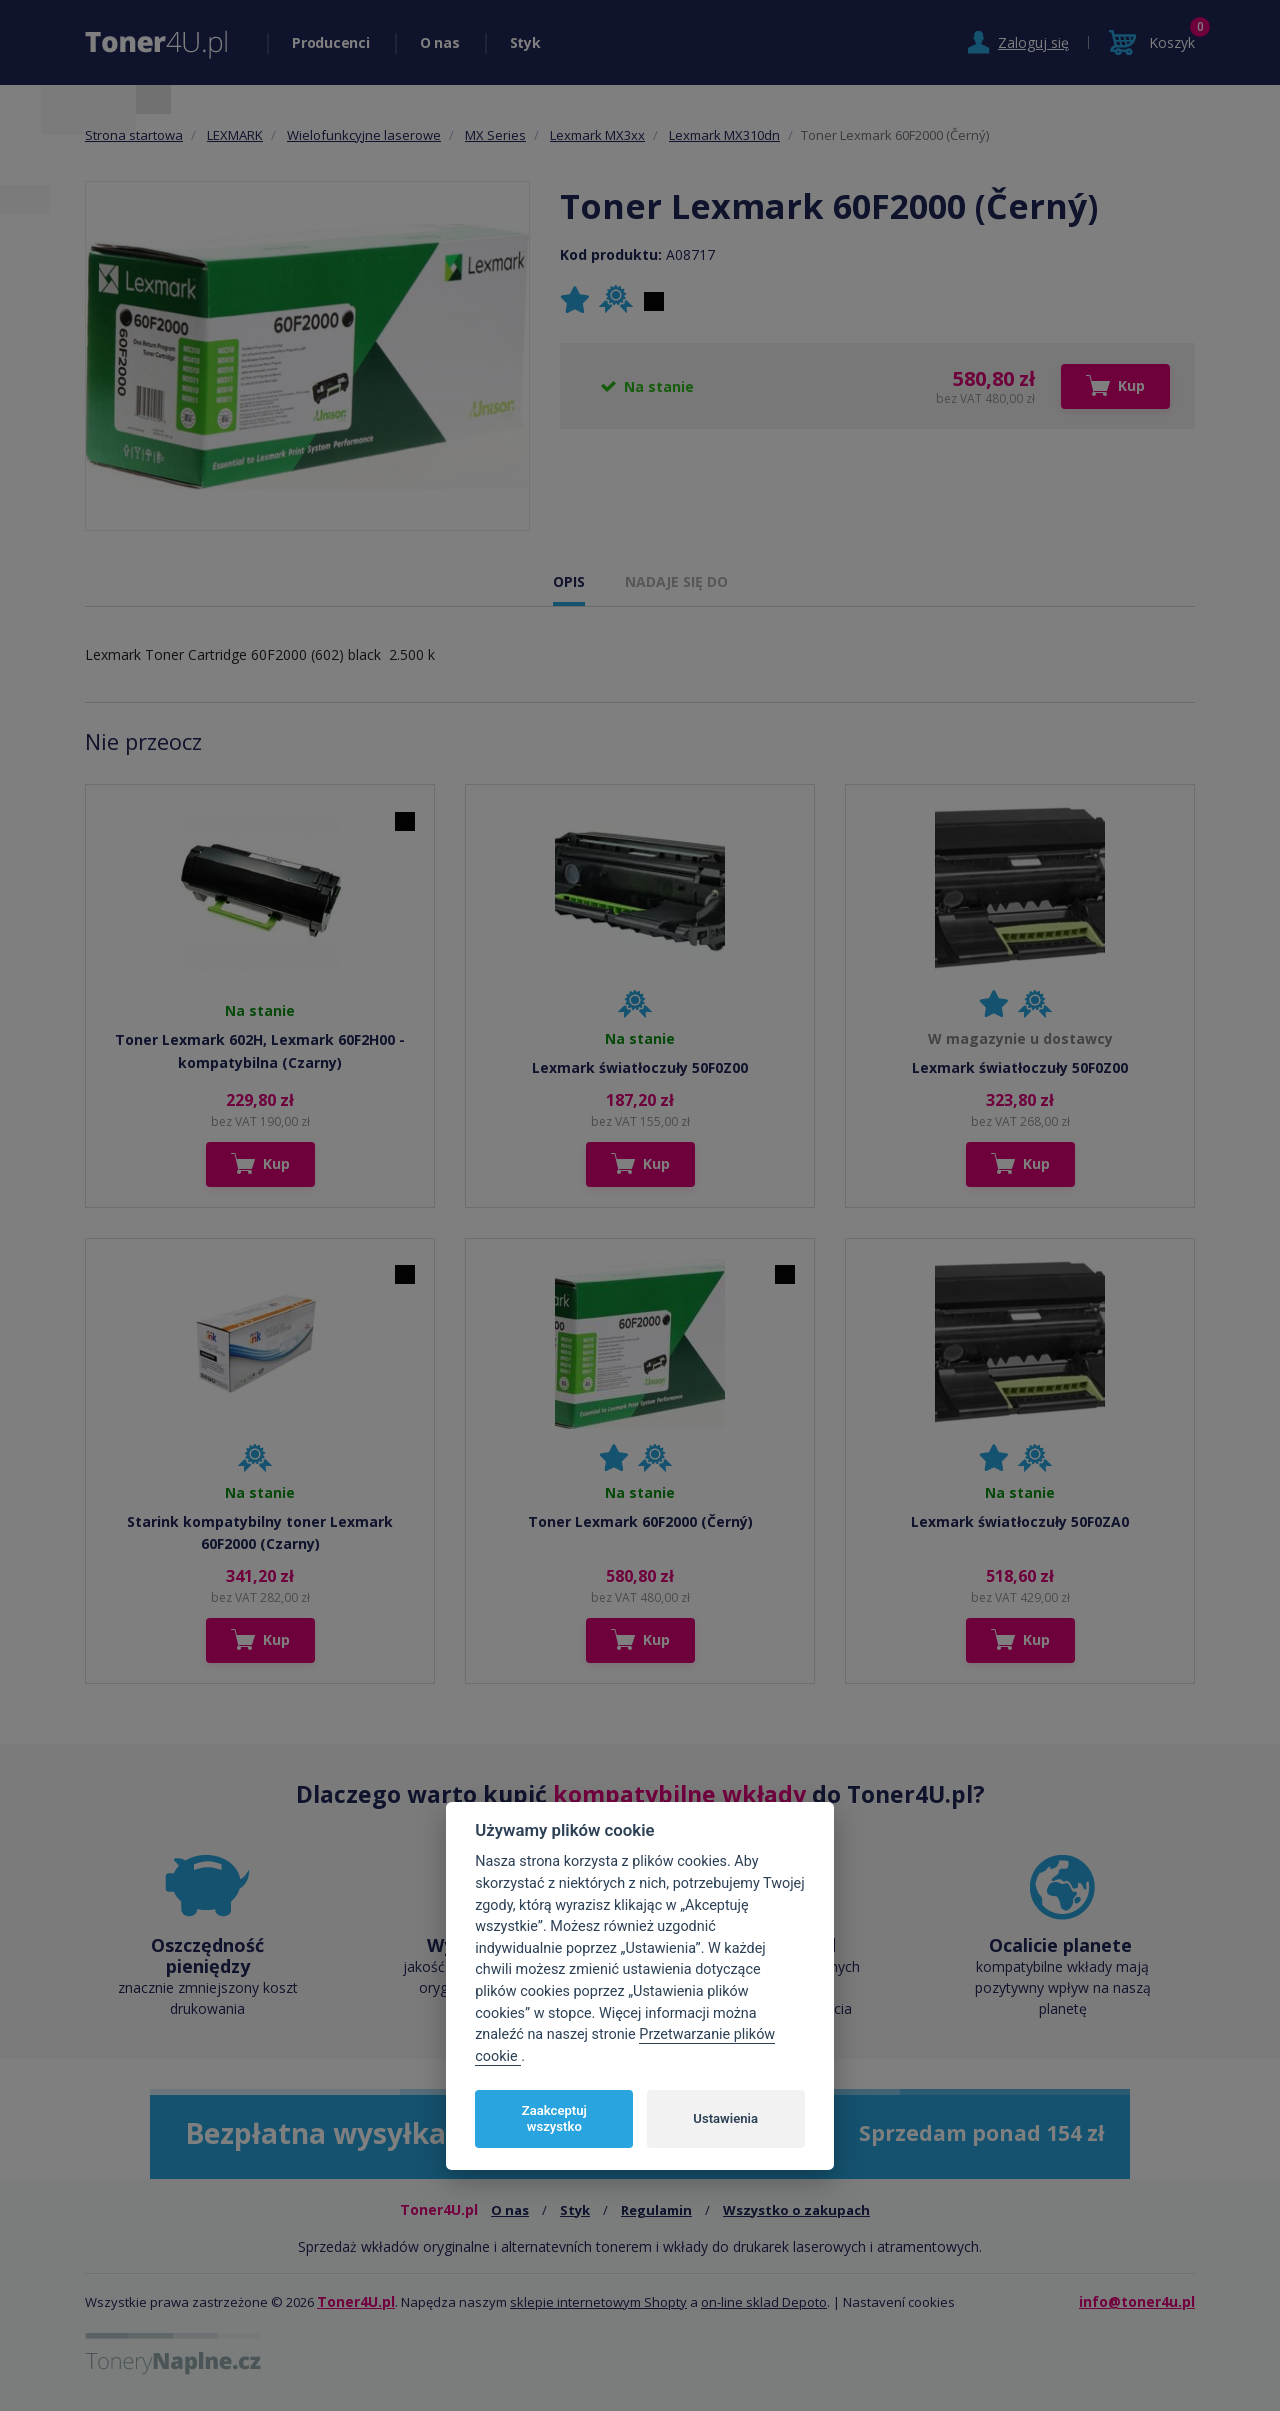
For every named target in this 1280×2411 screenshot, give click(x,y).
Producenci (331, 42)
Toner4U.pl (356, 2301)
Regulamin (656, 2210)
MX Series (495, 135)
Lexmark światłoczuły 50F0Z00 (640, 1067)
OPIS (569, 581)
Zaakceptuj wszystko (554, 2118)
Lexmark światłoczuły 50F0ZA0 (1020, 1521)
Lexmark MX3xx (597, 135)
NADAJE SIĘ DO (676, 581)
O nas (440, 42)
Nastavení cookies (899, 2302)
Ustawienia (725, 2118)
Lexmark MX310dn (724, 135)
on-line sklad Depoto (764, 2302)
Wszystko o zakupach (796, 2210)
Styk (525, 42)
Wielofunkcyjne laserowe (364, 135)
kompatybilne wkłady (679, 1794)
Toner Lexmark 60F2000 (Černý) (640, 1521)
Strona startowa (134, 135)
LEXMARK (235, 135)
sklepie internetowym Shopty (598, 2302)
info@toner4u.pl (1137, 2301)
